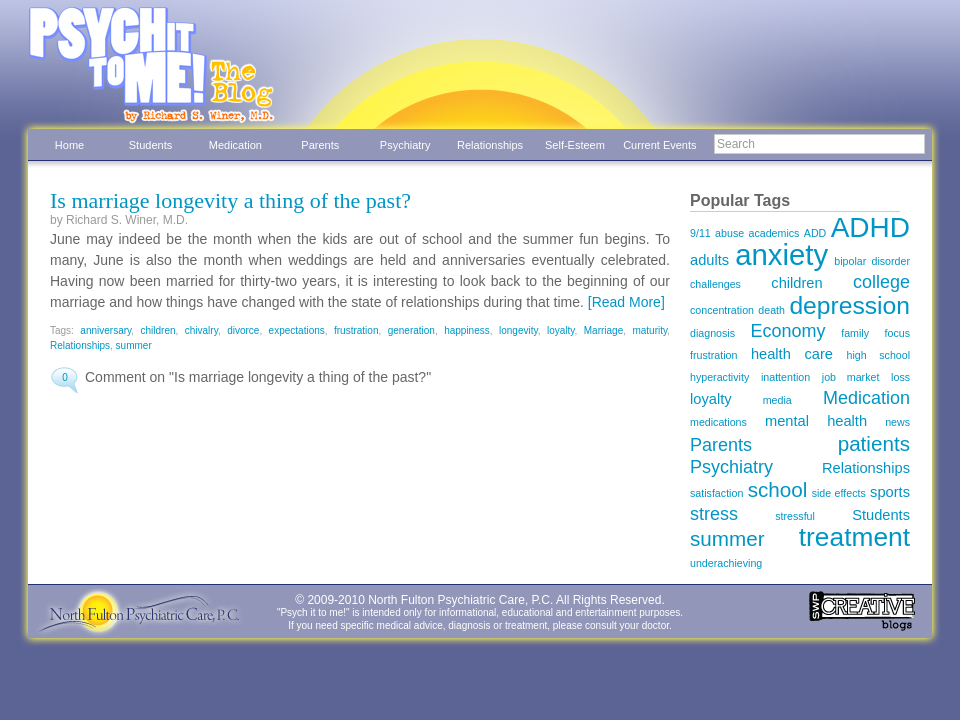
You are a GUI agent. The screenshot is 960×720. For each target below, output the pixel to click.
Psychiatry (405, 145)
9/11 (700, 233)
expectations (297, 330)
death (771, 310)
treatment (854, 537)
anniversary (105, 330)
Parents (320, 145)
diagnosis (712, 333)
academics (774, 233)
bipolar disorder (872, 261)
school (778, 489)
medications (718, 422)
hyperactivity (719, 377)
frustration (356, 330)
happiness (467, 330)
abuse (729, 233)
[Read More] (626, 302)
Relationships (490, 145)
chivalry (201, 330)
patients (874, 443)
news (897, 422)
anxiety (781, 254)
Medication (235, 145)
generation (411, 330)
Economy (788, 331)
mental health (816, 421)
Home (69, 145)
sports (890, 492)
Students (150, 145)
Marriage (603, 330)
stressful (795, 516)
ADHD (870, 227)
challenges (715, 284)
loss (900, 377)
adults (709, 260)
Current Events (659, 145)
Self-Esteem (575, 145)
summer (134, 345)
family (855, 333)
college (881, 282)
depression (849, 305)
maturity (649, 330)
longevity (518, 330)
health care (792, 354)
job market (851, 377)
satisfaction (716, 493)
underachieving (726, 563)
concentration (722, 310)
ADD (815, 233)
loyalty (561, 330)
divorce (243, 330)
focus (897, 333)
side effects (839, 493)
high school (879, 355)
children (158, 330)
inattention (785, 377)
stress (714, 514)
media (777, 400)
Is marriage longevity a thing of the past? (230, 200)
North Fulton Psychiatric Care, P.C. (460, 600)
